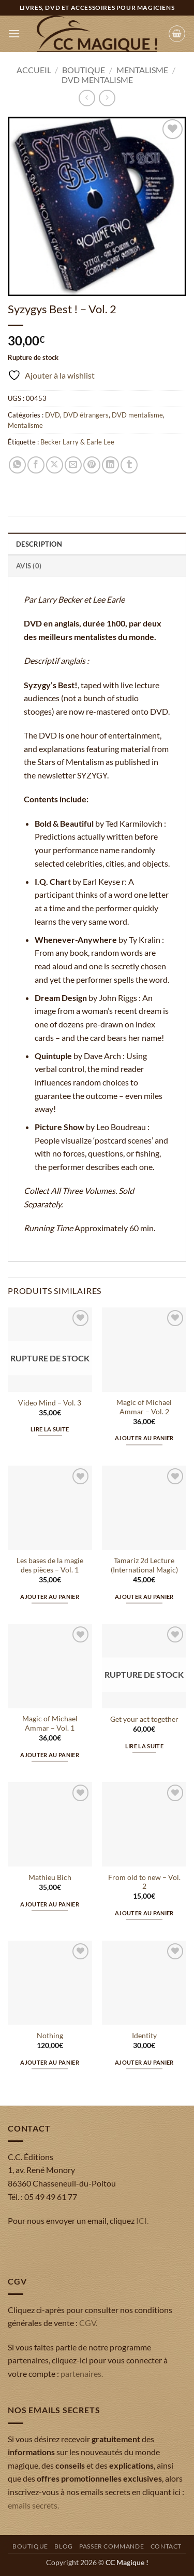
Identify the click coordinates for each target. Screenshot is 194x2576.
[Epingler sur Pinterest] (91, 465)
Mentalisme (142, 70)
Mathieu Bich (49, 1877)
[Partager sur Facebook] (35, 465)
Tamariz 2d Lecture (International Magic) (144, 1565)
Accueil (34, 70)
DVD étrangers (86, 415)
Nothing (50, 2035)
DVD (52, 415)
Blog (63, 2546)
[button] (14, 33)
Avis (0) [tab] (28, 566)
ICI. (142, 2220)
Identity (144, 2035)
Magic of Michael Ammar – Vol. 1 (50, 1723)
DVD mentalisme (97, 80)
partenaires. (82, 2373)
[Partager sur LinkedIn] (110, 465)
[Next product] (87, 98)
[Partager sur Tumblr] (129, 465)
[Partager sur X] (54, 465)
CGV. (88, 2323)
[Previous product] (107, 98)
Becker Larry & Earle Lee (77, 442)
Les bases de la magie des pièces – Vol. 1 (50, 1565)
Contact (166, 2546)
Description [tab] (39, 544)
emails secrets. (33, 2505)
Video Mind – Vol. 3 (49, 1403)
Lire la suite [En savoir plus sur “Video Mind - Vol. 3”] (50, 1429)
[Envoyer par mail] (73, 465)
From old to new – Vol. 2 (144, 1882)
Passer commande (111, 2546)
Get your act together (144, 1719)
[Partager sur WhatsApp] (17, 465)
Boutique (83, 70)
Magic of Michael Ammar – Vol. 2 (144, 1407)
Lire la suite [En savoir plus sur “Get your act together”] (144, 1746)
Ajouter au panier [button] (144, 1438)
